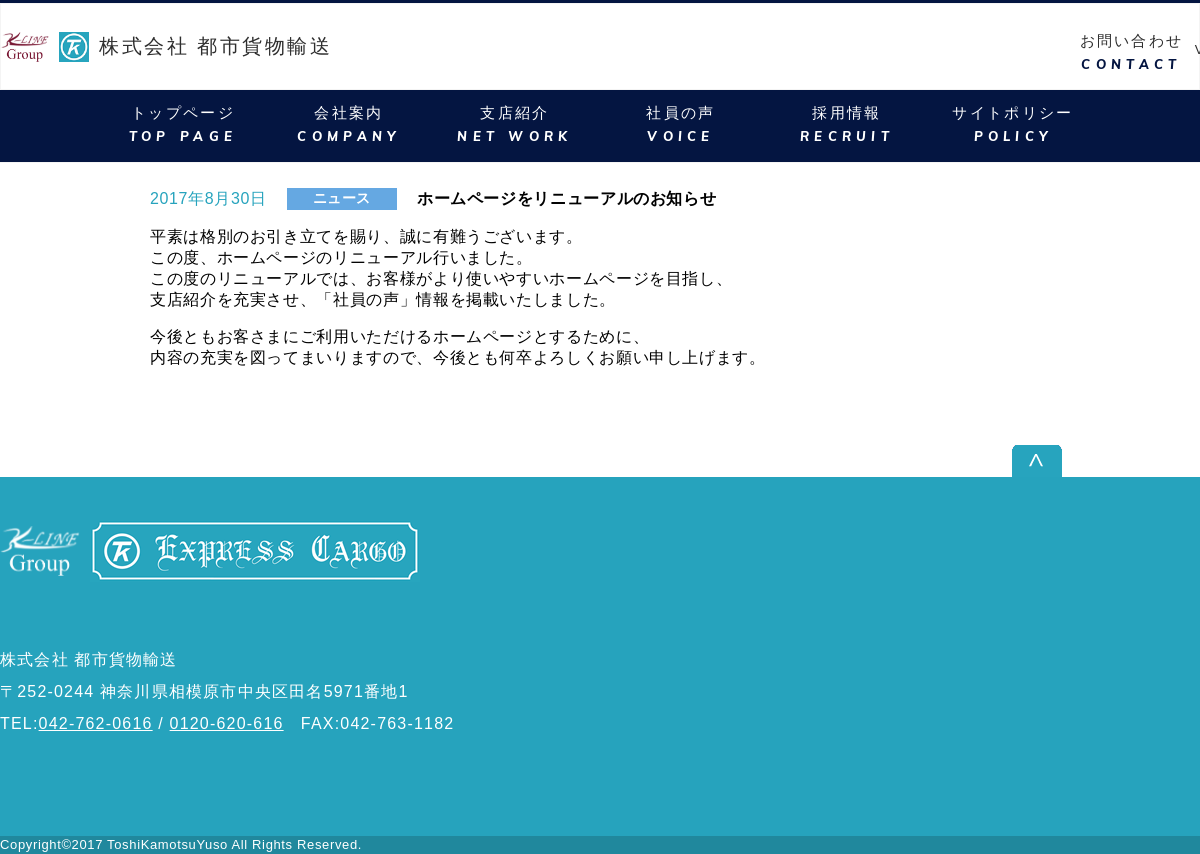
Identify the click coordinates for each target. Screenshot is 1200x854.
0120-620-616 (227, 723)
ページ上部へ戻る (1133, 460)
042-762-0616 (96, 723)
